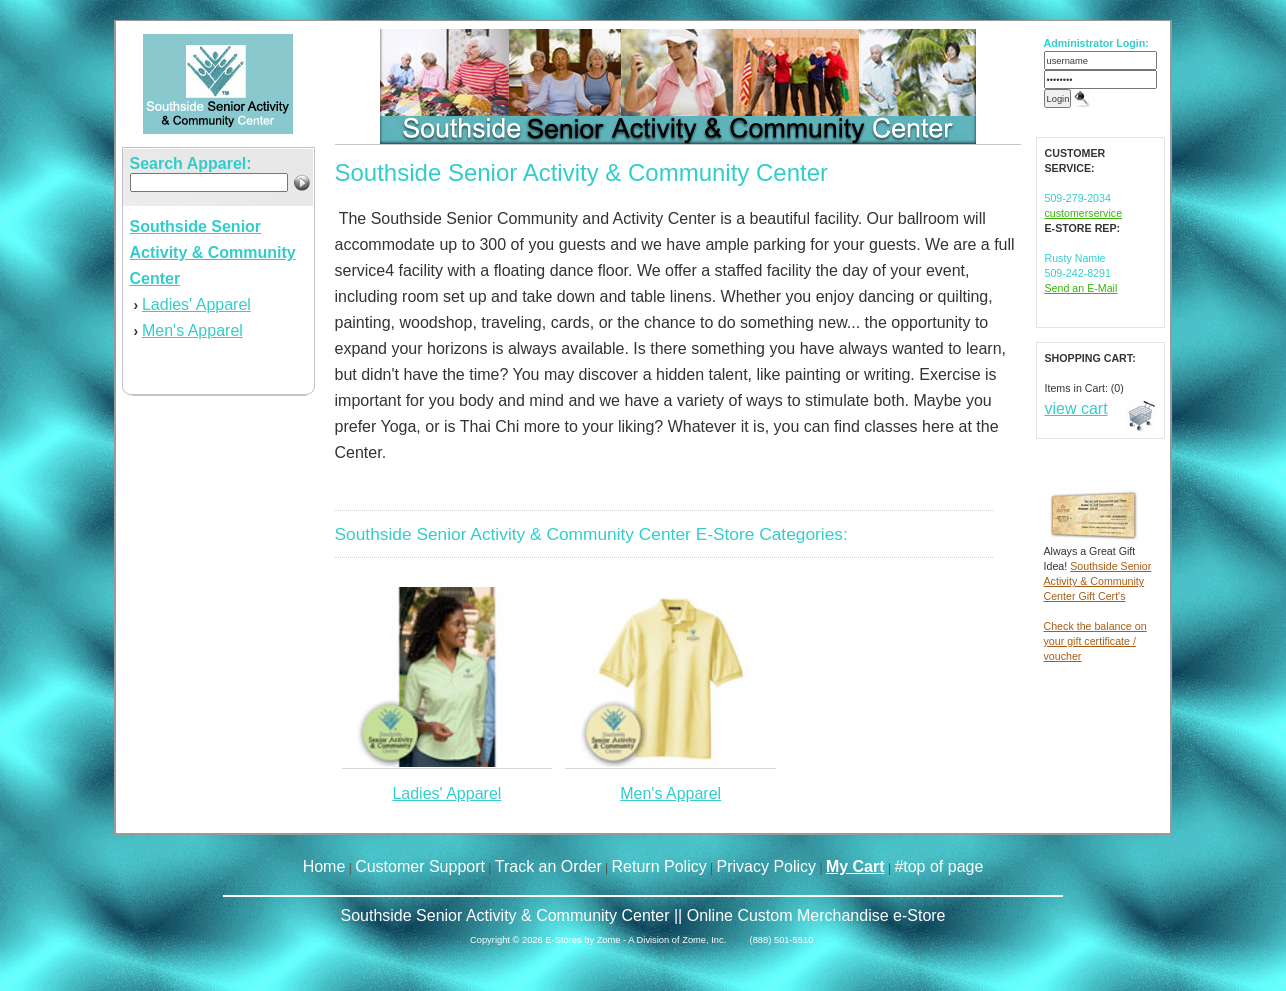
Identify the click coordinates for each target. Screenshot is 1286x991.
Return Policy (659, 866)
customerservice (1084, 213)
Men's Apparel (192, 330)
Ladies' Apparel (196, 304)
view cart (1076, 408)
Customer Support (420, 866)
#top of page (938, 866)
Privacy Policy (767, 866)
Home (324, 866)
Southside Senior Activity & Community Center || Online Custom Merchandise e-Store (642, 915)
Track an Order (548, 866)
